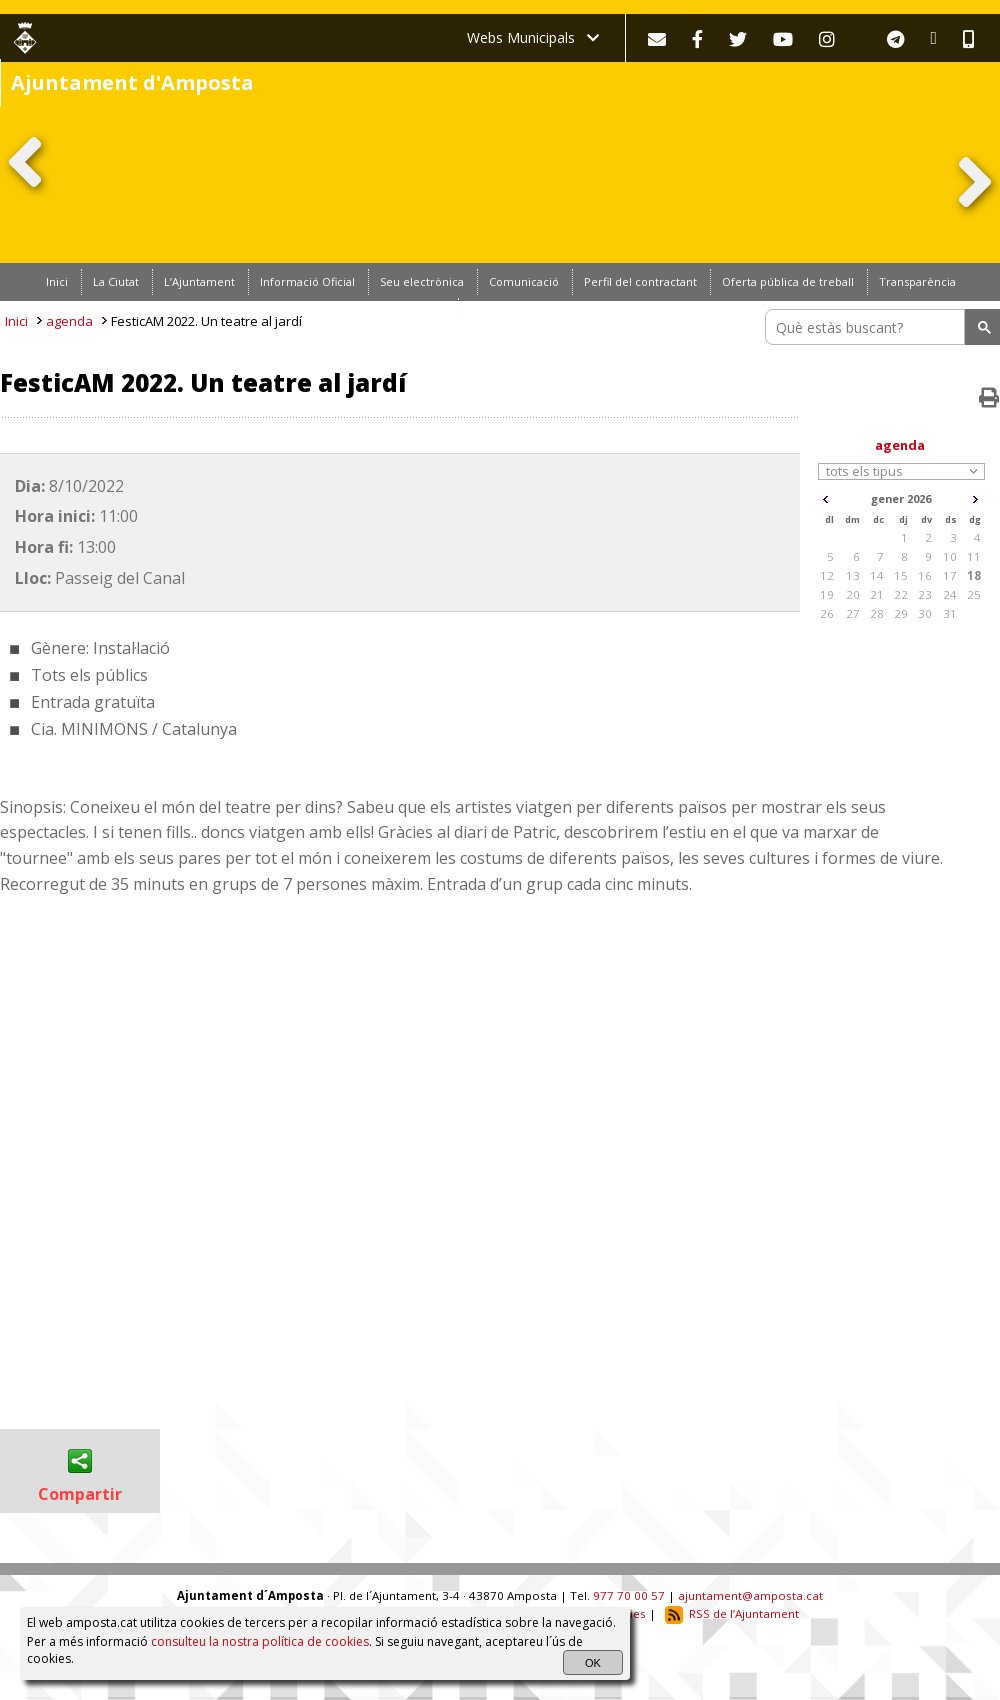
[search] (868, 327)
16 (925, 575)
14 (877, 575)
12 (827, 575)
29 (901, 613)
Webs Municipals (533, 37)
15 (901, 575)
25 (974, 594)
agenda (69, 321)
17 (950, 575)
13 (853, 575)
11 (974, 556)
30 (925, 613)
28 (877, 613)
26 (827, 613)
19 (827, 594)
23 (925, 594)
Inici (16, 321)
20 (853, 594)
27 (853, 613)
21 (877, 594)
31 (950, 613)
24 (950, 594)
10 (950, 556)
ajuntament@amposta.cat (750, 1595)
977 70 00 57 (629, 1595)
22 (901, 594)
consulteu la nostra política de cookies (260, 1641)
